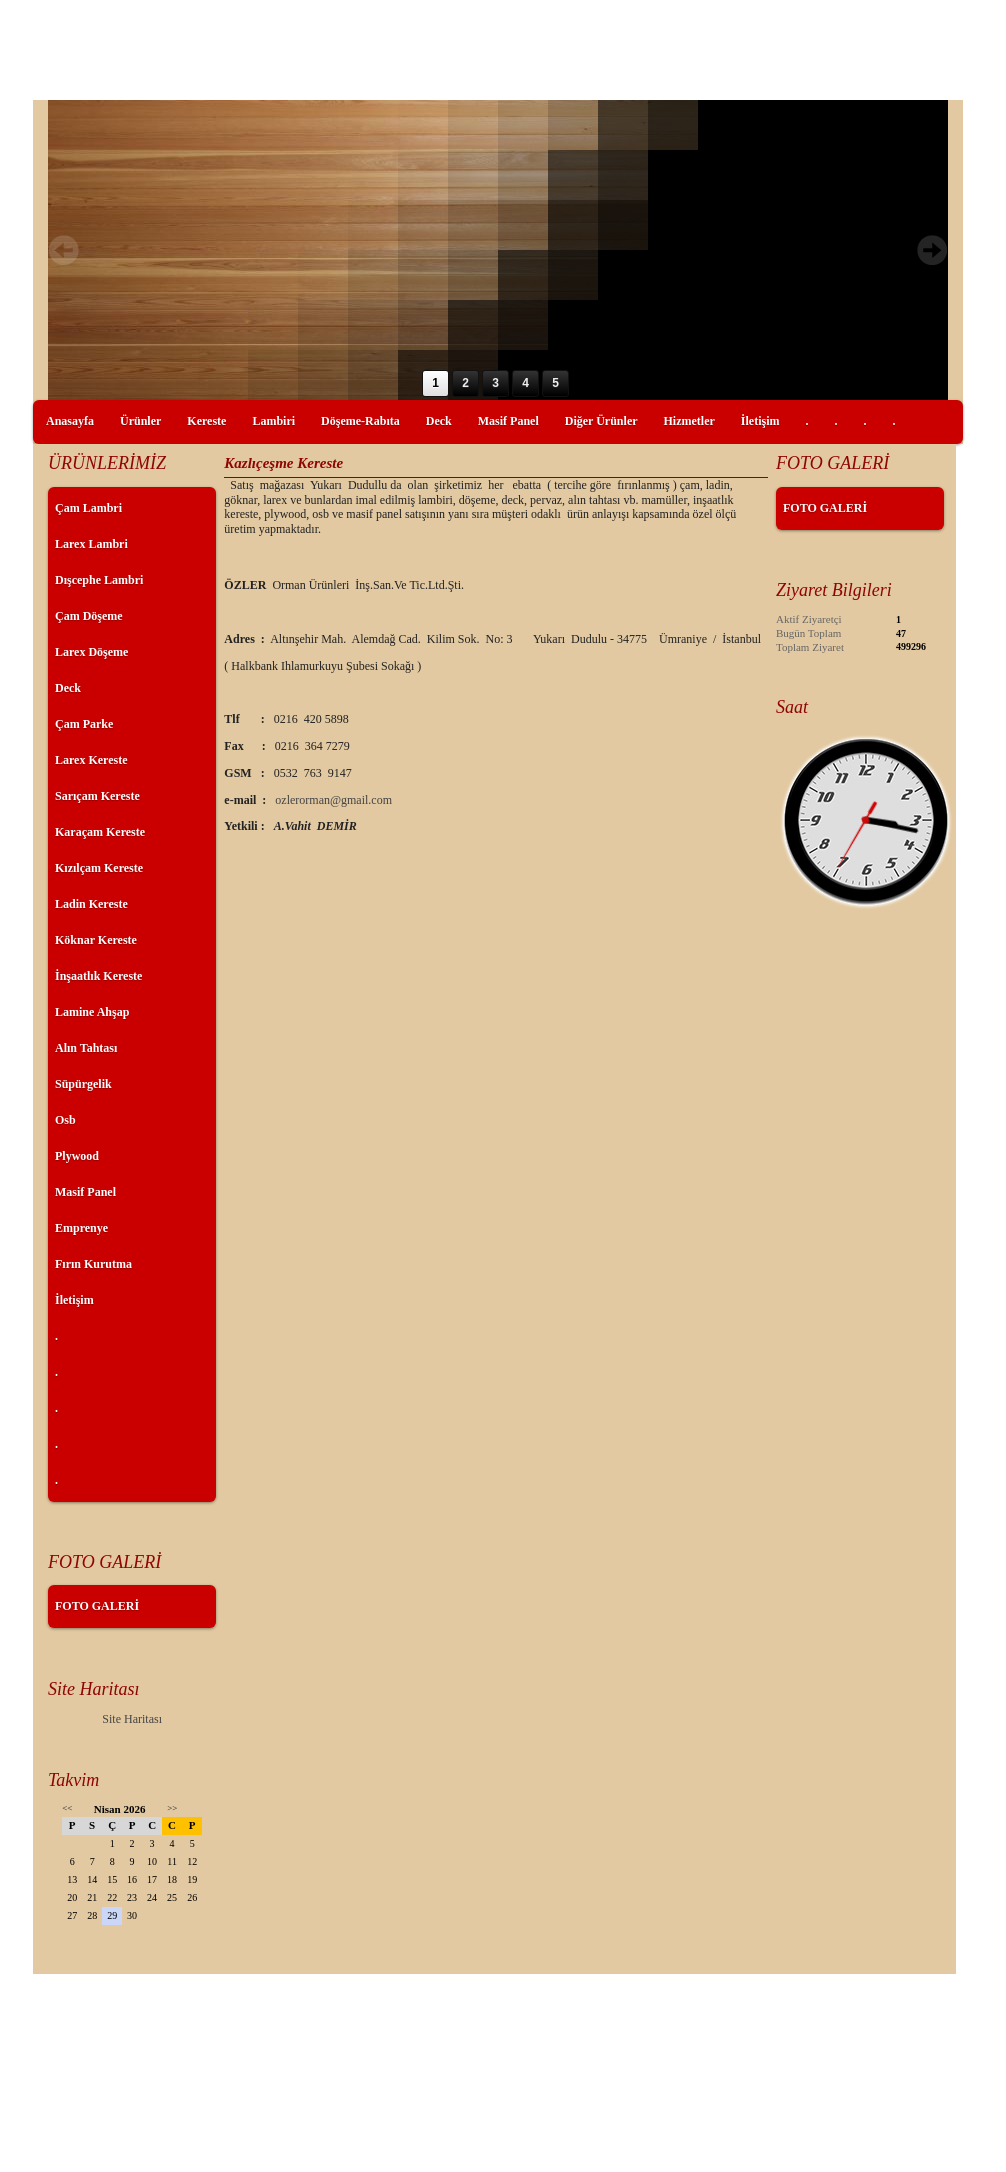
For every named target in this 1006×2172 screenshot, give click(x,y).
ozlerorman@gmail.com (333, 800)
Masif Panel (508, 421)
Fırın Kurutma (93, 1264)
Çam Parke (84, 724)
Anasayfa (70, 421)
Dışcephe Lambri (99, 580)
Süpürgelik (83, 1084)
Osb (65, 1120)
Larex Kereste (91, 760)
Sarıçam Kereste (97, 796)
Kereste (206, 421)
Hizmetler (689, 421)
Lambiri (273, 421)
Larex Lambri (91, 544)
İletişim (760, 421)
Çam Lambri (88, 508)
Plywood (77, 1156)
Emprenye (81, 1228)
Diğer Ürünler (601, 421)
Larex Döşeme (91, 652)
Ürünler (140, 421)
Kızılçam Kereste (99, 868)
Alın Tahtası (86, 1048)
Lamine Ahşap (92, 1012)
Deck (439, 421)
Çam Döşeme (89, 616)
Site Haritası (132, 1719)
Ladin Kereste (91, 904)
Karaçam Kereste (100, 832)
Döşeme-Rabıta (360, 421)
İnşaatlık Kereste (98, 976)
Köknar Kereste (96, 940)
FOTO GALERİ (97, 1606)
